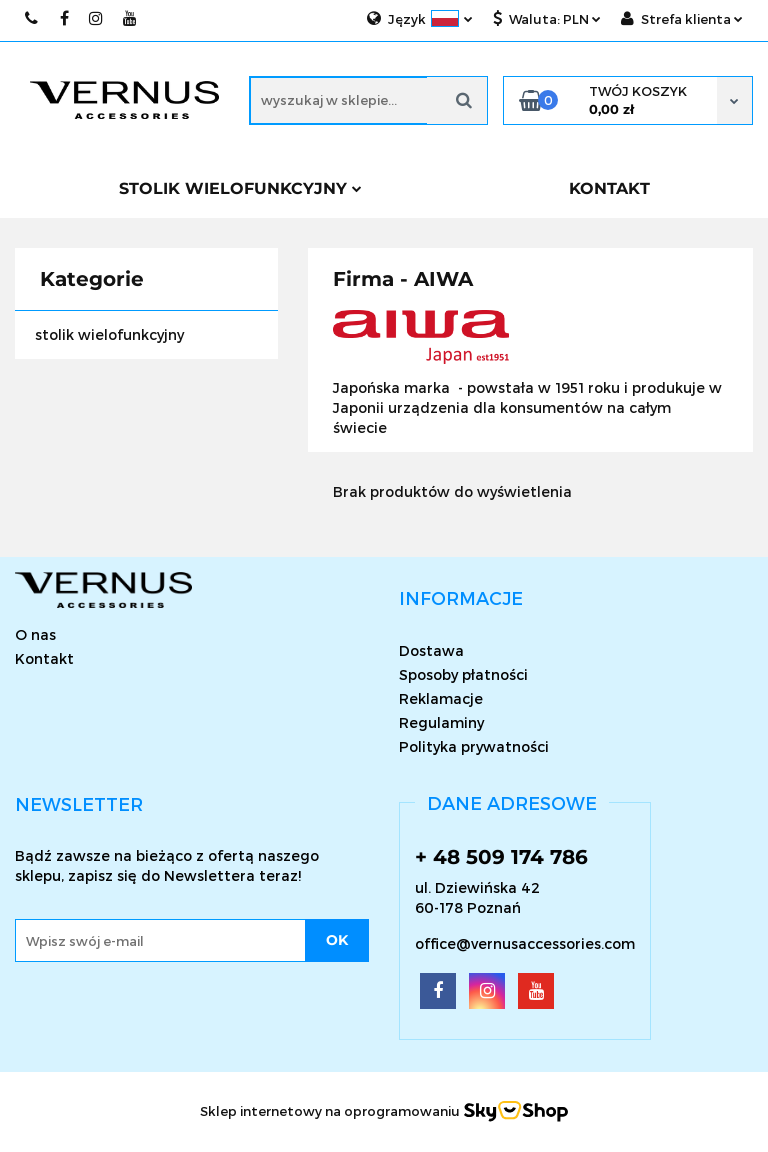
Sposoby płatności (463, 674)
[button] (461, 598)
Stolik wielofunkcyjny (240, 188)
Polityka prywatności (474, 746)
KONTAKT (609, 188)
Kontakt (44, 658)
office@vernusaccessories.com (525, 943)
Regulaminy (441, 722)
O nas (35, 634)
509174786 (32, 18)
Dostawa (431, 650)
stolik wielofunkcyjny (109, 334)
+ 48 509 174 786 (501, 857)
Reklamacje (441, 698)
